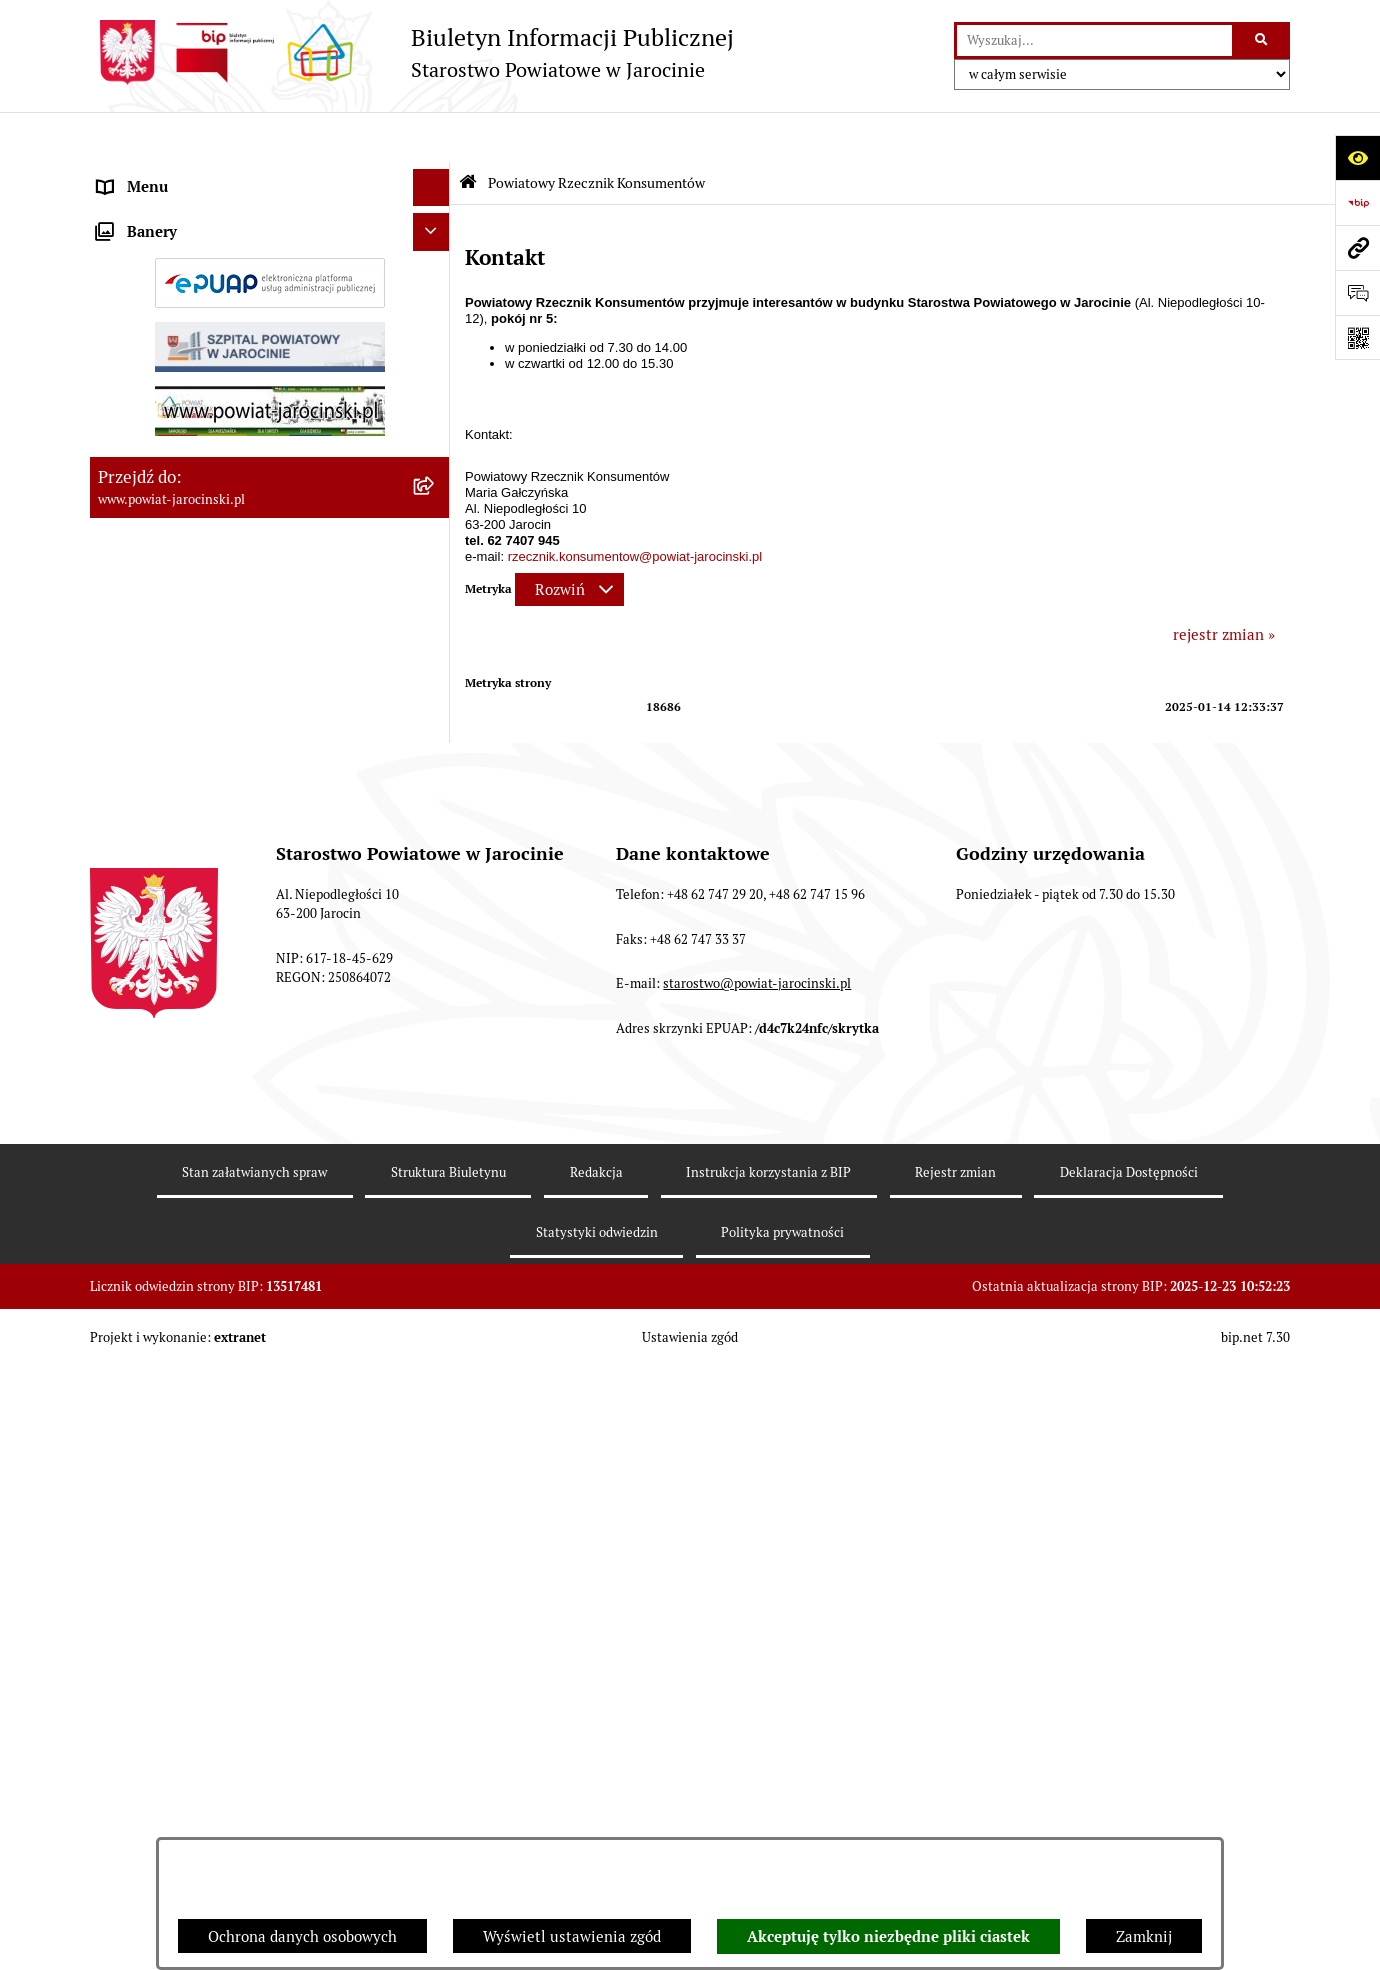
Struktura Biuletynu (448, 1775)
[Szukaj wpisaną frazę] (1262, 41)
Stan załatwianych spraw (254, 1775)
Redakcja (596, 1775)
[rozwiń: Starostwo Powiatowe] (435, 250)
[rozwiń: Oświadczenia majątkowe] (435, 685)
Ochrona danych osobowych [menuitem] (192, 399)
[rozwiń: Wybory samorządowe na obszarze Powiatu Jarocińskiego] (435, 917)
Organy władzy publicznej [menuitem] (185, 174)
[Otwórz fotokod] (1357, 337)
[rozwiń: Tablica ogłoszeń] (435, 512)
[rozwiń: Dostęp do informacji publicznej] (435, 437)
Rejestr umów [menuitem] (145, 646)
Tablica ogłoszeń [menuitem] (155, 511)
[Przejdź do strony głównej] (412, 52)
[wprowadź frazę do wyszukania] (1094, 41)
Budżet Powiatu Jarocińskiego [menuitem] (199, 361)
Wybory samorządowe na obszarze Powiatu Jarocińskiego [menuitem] (243, 928)
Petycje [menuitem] (123, 1014)
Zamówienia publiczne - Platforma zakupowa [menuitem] (250, 549)
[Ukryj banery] (432, 1060)
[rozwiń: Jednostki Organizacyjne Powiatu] (435, 287)
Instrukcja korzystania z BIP (768, 1775)
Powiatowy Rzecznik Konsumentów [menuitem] (218, 796)
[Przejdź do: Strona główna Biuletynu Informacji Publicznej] (468, 132)
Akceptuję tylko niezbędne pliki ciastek (888, 1937)
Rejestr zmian (955, 1775)
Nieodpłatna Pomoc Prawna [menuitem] (192, 976)
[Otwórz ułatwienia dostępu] (1357, 157)
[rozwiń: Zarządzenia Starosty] (435, 212)
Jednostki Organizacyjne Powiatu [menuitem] (211, 286)
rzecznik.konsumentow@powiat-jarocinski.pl (635, 506)
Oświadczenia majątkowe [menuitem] (184, 684)
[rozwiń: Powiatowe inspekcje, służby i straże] (435, 325)
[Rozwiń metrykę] (569, 539)
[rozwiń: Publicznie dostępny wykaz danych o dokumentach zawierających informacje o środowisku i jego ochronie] (435, 835)
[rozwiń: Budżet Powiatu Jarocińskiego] (435, 362)
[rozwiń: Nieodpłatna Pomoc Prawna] (435, 977)
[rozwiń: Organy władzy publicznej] (435, 175)
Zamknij (1144, 1936)
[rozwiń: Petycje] (435, 1015)
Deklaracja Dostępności (1129, 1775)
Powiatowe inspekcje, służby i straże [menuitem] (222, 324)
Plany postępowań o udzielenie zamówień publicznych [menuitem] (240, 598)
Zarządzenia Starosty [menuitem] (170, 211)
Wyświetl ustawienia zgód (572, 1936)
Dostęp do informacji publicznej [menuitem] (206, 436)
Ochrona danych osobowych (302, 1936)
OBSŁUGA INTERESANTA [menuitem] (183, 721)
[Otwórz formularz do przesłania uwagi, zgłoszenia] (1357, 292)
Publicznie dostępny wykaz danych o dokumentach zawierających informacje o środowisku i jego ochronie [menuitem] (239, 857)
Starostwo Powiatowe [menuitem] (171, 249)
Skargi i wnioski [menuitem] (152, 474)
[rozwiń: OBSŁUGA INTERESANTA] (435, 722)
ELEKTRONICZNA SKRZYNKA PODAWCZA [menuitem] (243, 759)
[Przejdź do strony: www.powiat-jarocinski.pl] (1357, 247)
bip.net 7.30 (1255, 1940)
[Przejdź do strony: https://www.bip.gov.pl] (1357, 202)
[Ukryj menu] (432, 138)
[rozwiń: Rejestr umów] (435, 647)
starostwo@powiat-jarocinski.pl (757, 1587)
